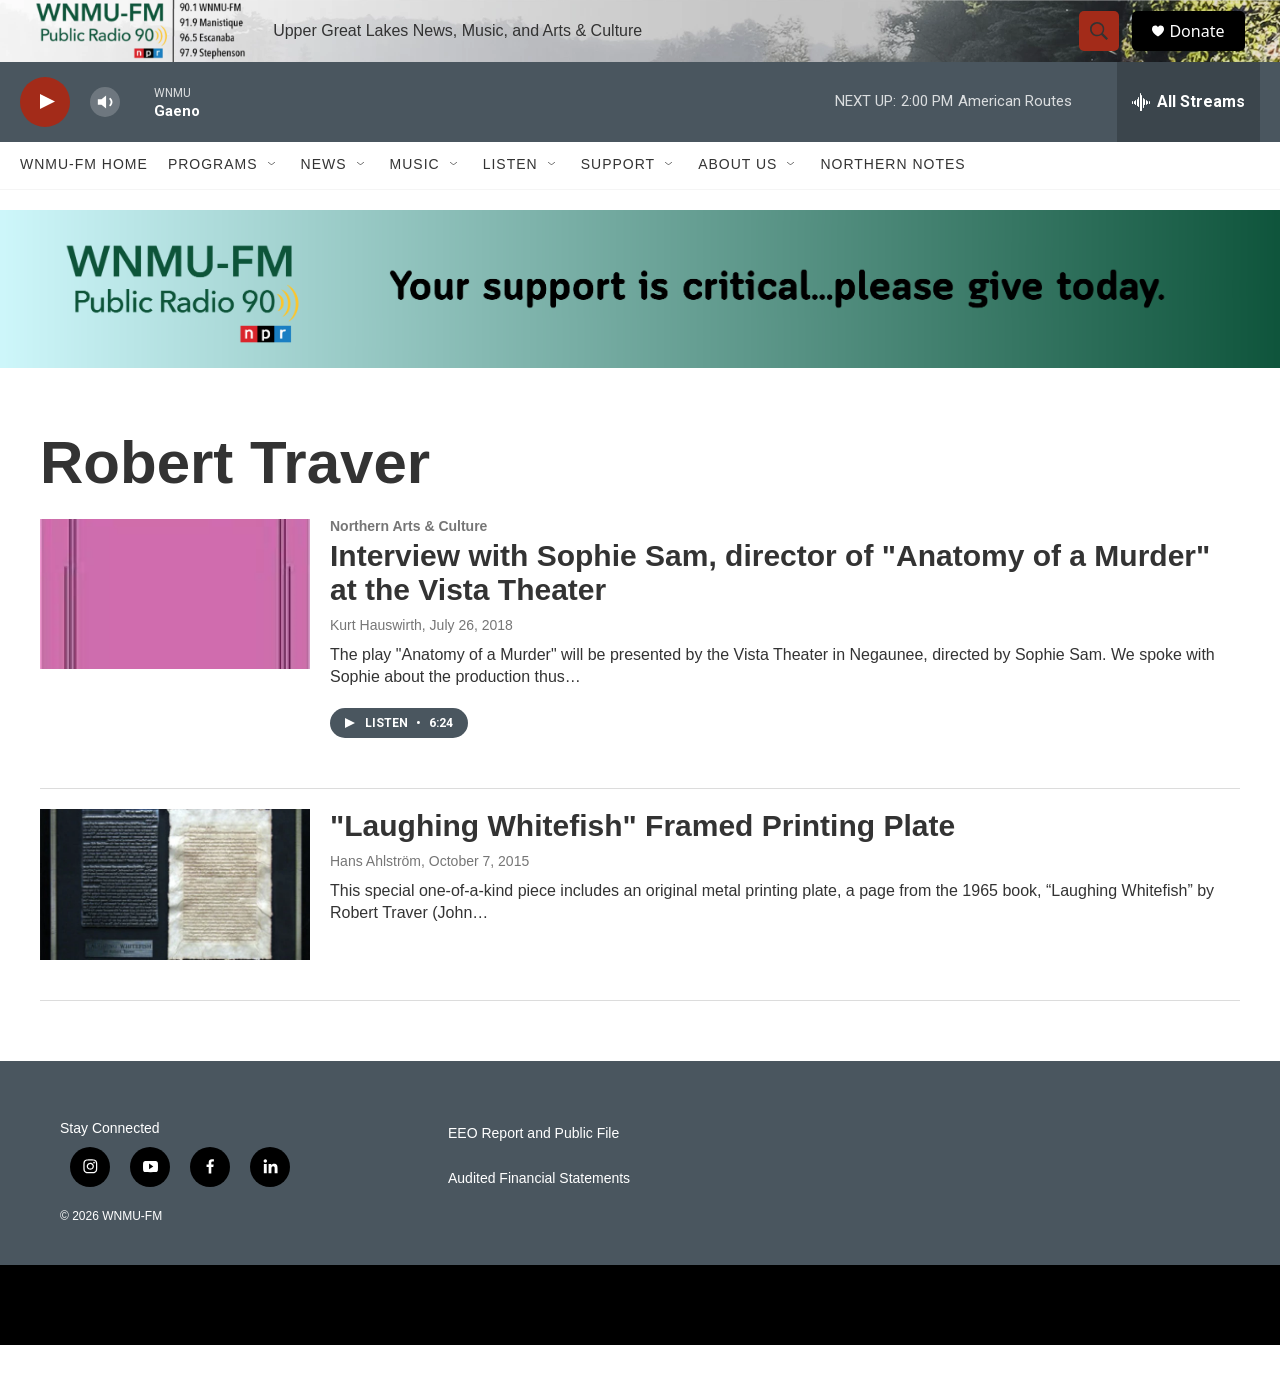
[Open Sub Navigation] (273, 208)
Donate (1209, 52)
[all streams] (1188, 145)
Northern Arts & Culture (408, 569)
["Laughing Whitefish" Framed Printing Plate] (175, 928)
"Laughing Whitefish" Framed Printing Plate (642, 869)
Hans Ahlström (375, 904)
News (324, 208)
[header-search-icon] (1108, 53)
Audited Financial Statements (539, 1221)
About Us (737, 208)
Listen (510, 208)
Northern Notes (892, 208)
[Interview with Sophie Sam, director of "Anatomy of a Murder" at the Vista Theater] (175, 637)
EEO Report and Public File (533, 1176)
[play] (45, 145)
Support (618, 208)
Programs (213, 208)
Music (415, 208)
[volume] (105, 145)
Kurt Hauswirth (376, 669)
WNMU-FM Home (84, 208)
